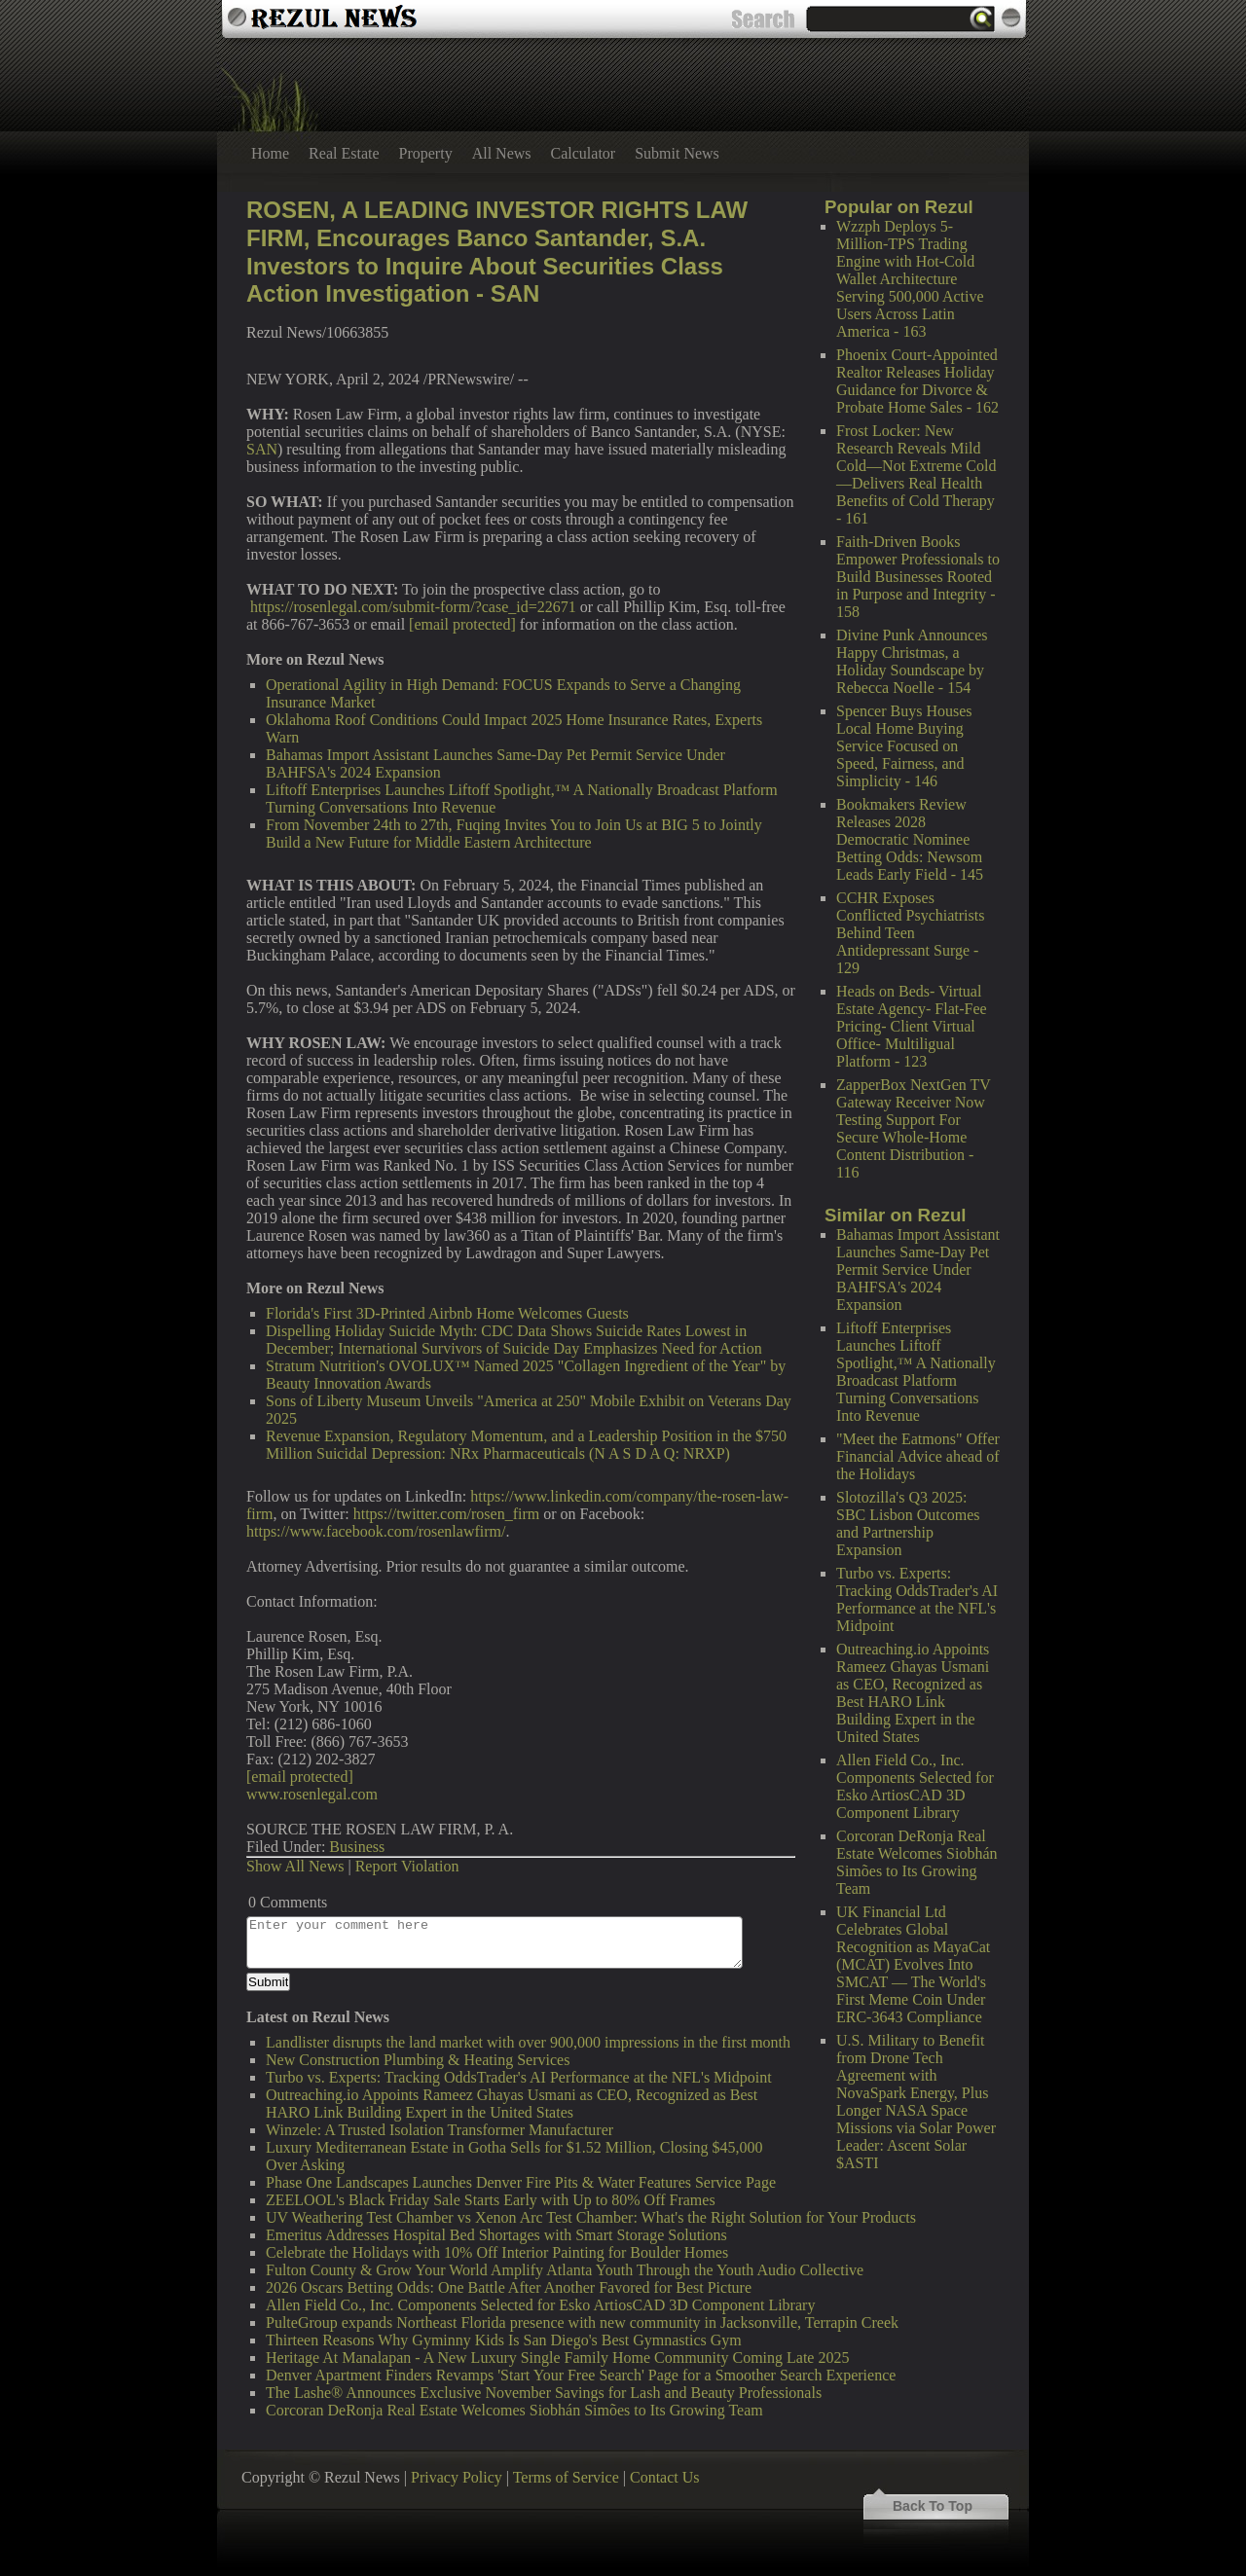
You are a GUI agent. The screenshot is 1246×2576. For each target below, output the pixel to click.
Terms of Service (566, 2477)
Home (270, 153)
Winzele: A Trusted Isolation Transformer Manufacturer (439, 2130)
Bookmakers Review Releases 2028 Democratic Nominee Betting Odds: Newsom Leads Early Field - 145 (909, 839)
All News (501, 153)
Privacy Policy (456, 2477)
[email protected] (462, 624)
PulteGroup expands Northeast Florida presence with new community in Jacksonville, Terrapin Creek (582, 2322)
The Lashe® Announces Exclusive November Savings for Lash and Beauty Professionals (544, 2392)
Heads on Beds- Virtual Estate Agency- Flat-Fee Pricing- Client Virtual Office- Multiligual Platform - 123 (911, 1026)
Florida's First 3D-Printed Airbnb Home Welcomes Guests (447, 1313)
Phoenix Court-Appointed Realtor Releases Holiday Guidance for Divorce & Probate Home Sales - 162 (917, 381)
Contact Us (665, 2477)
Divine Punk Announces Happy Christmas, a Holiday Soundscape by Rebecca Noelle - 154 (912, 661)
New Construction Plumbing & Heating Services (417, 2059)
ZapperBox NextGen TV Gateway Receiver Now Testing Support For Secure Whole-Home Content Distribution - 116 (913, 1128)
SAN (261, 449)
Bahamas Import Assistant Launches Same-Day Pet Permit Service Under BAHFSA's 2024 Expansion (918, 1269)
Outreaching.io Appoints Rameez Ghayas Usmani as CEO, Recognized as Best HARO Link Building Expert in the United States (912, 1693)
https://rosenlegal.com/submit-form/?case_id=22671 (413, 607)
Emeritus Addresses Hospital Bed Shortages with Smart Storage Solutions (496, 2235)
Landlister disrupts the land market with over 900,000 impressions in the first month (528, 2042)
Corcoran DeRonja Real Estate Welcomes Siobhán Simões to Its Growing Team (917, 1862)
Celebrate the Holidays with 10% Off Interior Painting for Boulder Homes (497, 2252)
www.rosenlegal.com (312, 1794)
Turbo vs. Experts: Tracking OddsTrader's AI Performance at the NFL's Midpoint (917, 1599)
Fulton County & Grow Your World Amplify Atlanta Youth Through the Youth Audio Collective (564, 2270)
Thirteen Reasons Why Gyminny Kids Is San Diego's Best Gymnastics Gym (504, 2340)
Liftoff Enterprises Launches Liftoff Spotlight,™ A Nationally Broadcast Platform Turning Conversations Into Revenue (916, 1372)
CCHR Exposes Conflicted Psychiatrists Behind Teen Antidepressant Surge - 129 (910, 932)
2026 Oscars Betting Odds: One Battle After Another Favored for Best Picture (508, 2287)
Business (357, 1846)
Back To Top (932, 2506)
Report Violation (407, 1866)
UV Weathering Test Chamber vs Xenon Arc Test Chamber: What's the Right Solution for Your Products (591, 2217)
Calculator (583, 153)
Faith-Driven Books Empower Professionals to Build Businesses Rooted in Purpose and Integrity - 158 (918, 576)
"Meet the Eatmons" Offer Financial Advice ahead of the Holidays (918, 1456)
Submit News (677, 153)
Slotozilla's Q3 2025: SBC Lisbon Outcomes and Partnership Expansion (908, 1523)
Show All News (295, 1866)
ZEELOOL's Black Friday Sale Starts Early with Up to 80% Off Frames (490, 2200)
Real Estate (344, 153)
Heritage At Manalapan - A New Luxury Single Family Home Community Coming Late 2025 (557, 2357)
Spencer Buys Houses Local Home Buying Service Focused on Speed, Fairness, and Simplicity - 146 (904, 746)
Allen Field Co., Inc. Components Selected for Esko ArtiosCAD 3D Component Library (915, 1786)
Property (426, 153)
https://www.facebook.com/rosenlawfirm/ (375, 1531)
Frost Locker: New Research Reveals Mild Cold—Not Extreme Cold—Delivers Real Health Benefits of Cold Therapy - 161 (916, 474)
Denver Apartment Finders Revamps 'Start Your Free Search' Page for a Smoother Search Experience (581, 2375)
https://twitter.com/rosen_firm (446, 1514)
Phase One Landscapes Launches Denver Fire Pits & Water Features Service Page (521, 2182)
